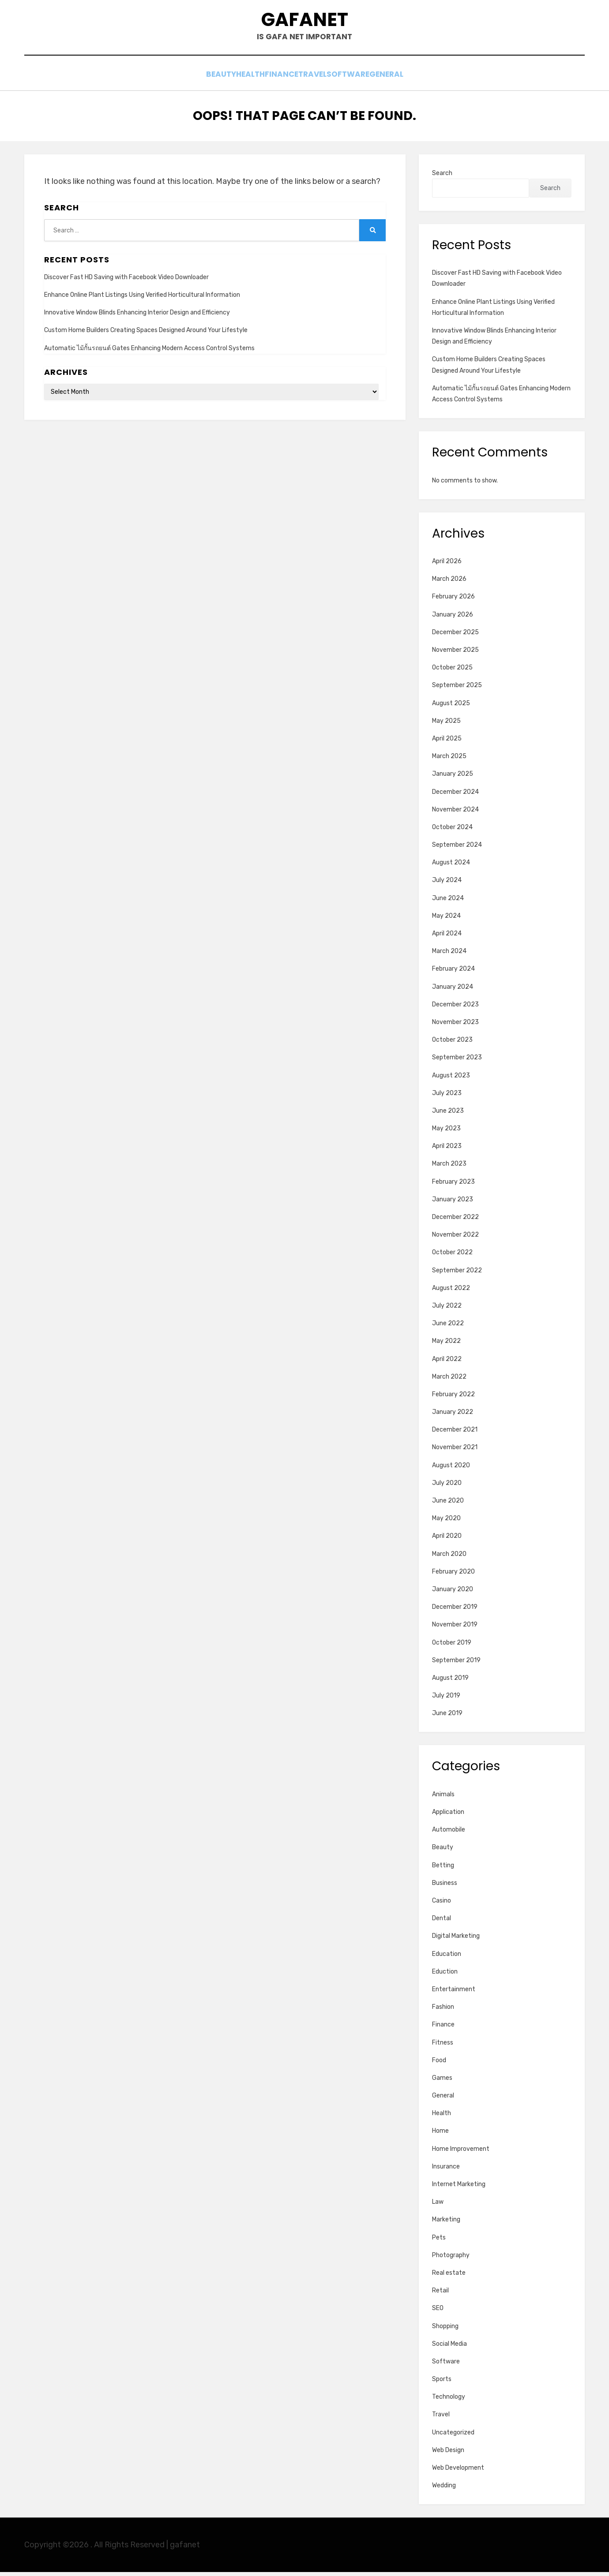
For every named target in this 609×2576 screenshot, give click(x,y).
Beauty (191, 80)
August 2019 (450, 1682)
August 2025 (451, 707)
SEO (438, 2312)
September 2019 (456, 1664)
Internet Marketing (458, 2188)
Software (366, 80)
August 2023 (451, 1079)
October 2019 (451, 1646)
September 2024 (457, 849)
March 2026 (449, 583)
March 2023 (449, 1168)
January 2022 (452, 1416)
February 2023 (453, 1185)
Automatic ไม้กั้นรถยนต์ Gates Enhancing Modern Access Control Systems (149, 352)
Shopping (445, 2330)
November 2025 (455, 654)
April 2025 (447, 743)
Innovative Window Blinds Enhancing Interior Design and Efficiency (137, 317)
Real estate (449, 2277)
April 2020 (447, 1540)
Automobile (448, 1834)
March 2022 (449, 1380)
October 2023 (452, 1044)
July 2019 (446, 1700)
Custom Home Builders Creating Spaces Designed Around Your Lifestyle (146, 334)
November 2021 (454, 1451)
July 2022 (447, 1310)
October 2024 (452, 831)
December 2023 (455, 1008)
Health (233, 80)
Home (440, 2135)
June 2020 (448, 1505)
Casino (441, 1905)
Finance (276, 80)
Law (438, 2206)
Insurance (446, 2171)
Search (442, 177)
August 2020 (451, 1469)
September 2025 (457, 689)
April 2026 (447, 565)
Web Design (448, 2454)
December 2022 (455, 1221)
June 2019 (447, 1717)
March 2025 (449, 760)
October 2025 (452, 672)
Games (442, 2082)
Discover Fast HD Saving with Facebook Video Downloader (126, 281)
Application (448, 1816)
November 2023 (455, 1026)
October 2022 (452, 1256)
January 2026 (452, 618)
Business (444, 1887)
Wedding (444, 2490)
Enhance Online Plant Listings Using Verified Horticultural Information (142, 299)
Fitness (442, 2046)
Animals (443, 1798)
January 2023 (452, 1204)
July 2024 (447, 884)
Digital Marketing (456, 1940)
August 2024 (451, 867)
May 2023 (446, 1133)
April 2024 (447, 938)
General (415, 80)
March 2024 (449, 955)
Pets (439, 2241)
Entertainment (453, 1993)
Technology (448, 2401)
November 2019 (454, 1629)
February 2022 (453, 1398)
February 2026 (453, 601)
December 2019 (454, 1611)
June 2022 (448, 1327)
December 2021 (454, 1434)
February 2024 (453, 973)
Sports (441, 2383)
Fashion (443, 2011)
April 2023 (447, 1150)
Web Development (458, 2472)
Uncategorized (453, 2436)
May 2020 (446, 1522)
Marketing (446, 2224)
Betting (443, 1869)
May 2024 (446, 920)
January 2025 (452, 778)
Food (439, 2064)
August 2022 (451, 1292)
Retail (440, 2295)
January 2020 (452, 1593)
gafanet (305, 22)
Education (446, 1958)
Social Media (449, 2348)
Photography (451, 2259)
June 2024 (448, 902)
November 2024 (455, 813)
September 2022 (457, 1274)
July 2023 (447, 1097)
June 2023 (448, 1115)
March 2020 (449, 1558)
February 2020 (453, 1575)
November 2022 (455, 1239)
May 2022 (446, 1345)
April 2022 (447, 1363)
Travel (319, 80)
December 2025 (455, 636)
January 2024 (452, 991)
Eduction (445, 1975)
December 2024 (455, 796)
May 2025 (446, 725)
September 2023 (457, 1062)
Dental (441, 1922)
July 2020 (447, 1487)
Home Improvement (460, 2153)
